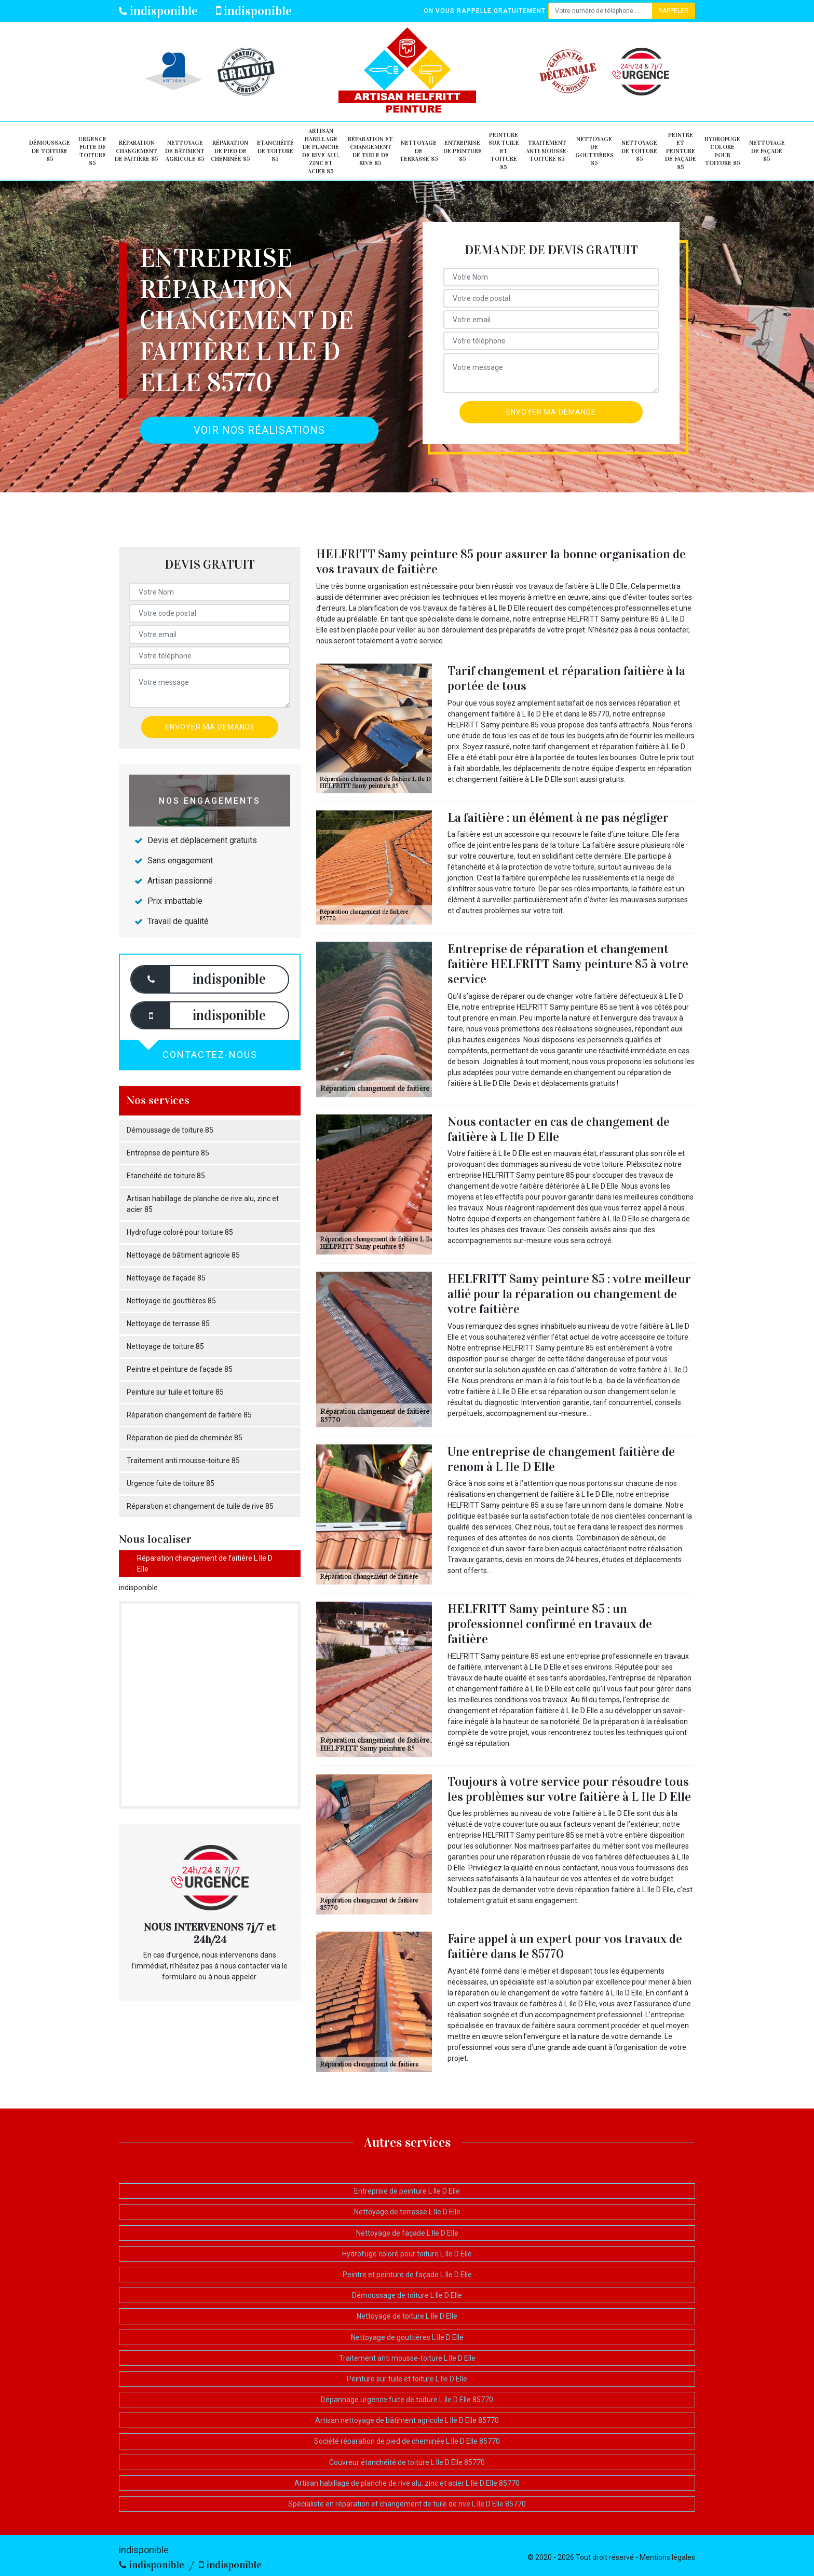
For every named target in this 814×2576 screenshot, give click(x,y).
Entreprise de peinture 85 (462, 150)
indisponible (158, 11)
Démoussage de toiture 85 (49, 150)
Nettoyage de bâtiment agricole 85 (185, 150)
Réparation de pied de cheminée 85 (230, 150)
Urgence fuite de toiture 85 (92, 151)
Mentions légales (667, 2557)
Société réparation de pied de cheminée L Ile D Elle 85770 (407, 2441)
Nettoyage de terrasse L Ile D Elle (407, 2212)
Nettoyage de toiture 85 (639, 150)
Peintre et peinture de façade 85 (680, 151)
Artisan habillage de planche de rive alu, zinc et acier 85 (321, 151)
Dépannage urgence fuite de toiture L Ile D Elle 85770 (407, 2399)
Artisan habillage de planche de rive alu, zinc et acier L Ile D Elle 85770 (407, 2483)
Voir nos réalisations (259, 430)
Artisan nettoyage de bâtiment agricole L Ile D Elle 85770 (407, 2420)
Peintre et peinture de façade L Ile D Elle (407, 2274)
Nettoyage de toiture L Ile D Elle (407, 2316)
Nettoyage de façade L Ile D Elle (407, 2233)
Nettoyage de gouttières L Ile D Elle (407, 2337)
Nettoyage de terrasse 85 (419, 150)
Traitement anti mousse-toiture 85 (547, 150)
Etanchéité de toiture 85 (275, 150)
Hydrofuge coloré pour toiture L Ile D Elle (407, 2254)
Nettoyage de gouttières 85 (594, 151)
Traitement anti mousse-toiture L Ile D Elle (407, 2358)
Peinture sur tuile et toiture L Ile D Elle (407, 2379)
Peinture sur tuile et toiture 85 (504, 151)
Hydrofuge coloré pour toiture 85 (722, 151)
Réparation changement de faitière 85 (136, 150)
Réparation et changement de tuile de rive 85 (370, 151)
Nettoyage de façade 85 (767, 150)
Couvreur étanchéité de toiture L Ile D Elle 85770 (407, 2462)
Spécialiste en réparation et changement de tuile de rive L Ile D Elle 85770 (407, 2504)
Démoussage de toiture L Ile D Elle (407, 2295)
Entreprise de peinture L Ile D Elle (407, 2191)
